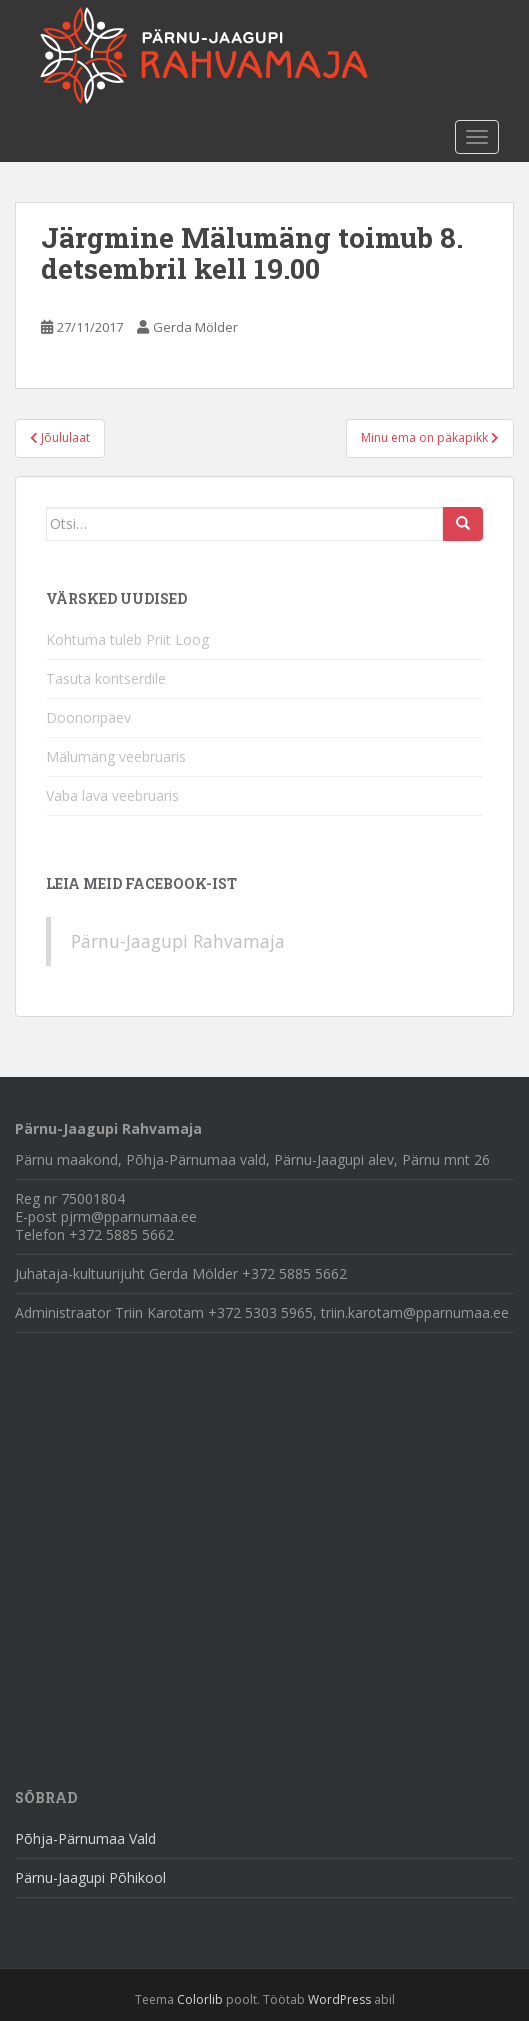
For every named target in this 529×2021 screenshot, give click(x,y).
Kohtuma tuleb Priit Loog (127, 639)
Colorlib (200, 1999)
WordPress (339, 1999)
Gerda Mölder (195, 327)
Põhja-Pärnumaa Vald (85, 1838)
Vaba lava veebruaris (112, 795)
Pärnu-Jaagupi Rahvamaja (178, 941)
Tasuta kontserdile (106, 678)
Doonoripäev (88, 717)
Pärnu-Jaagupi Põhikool (90, 1877)
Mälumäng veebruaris (116, 756)
